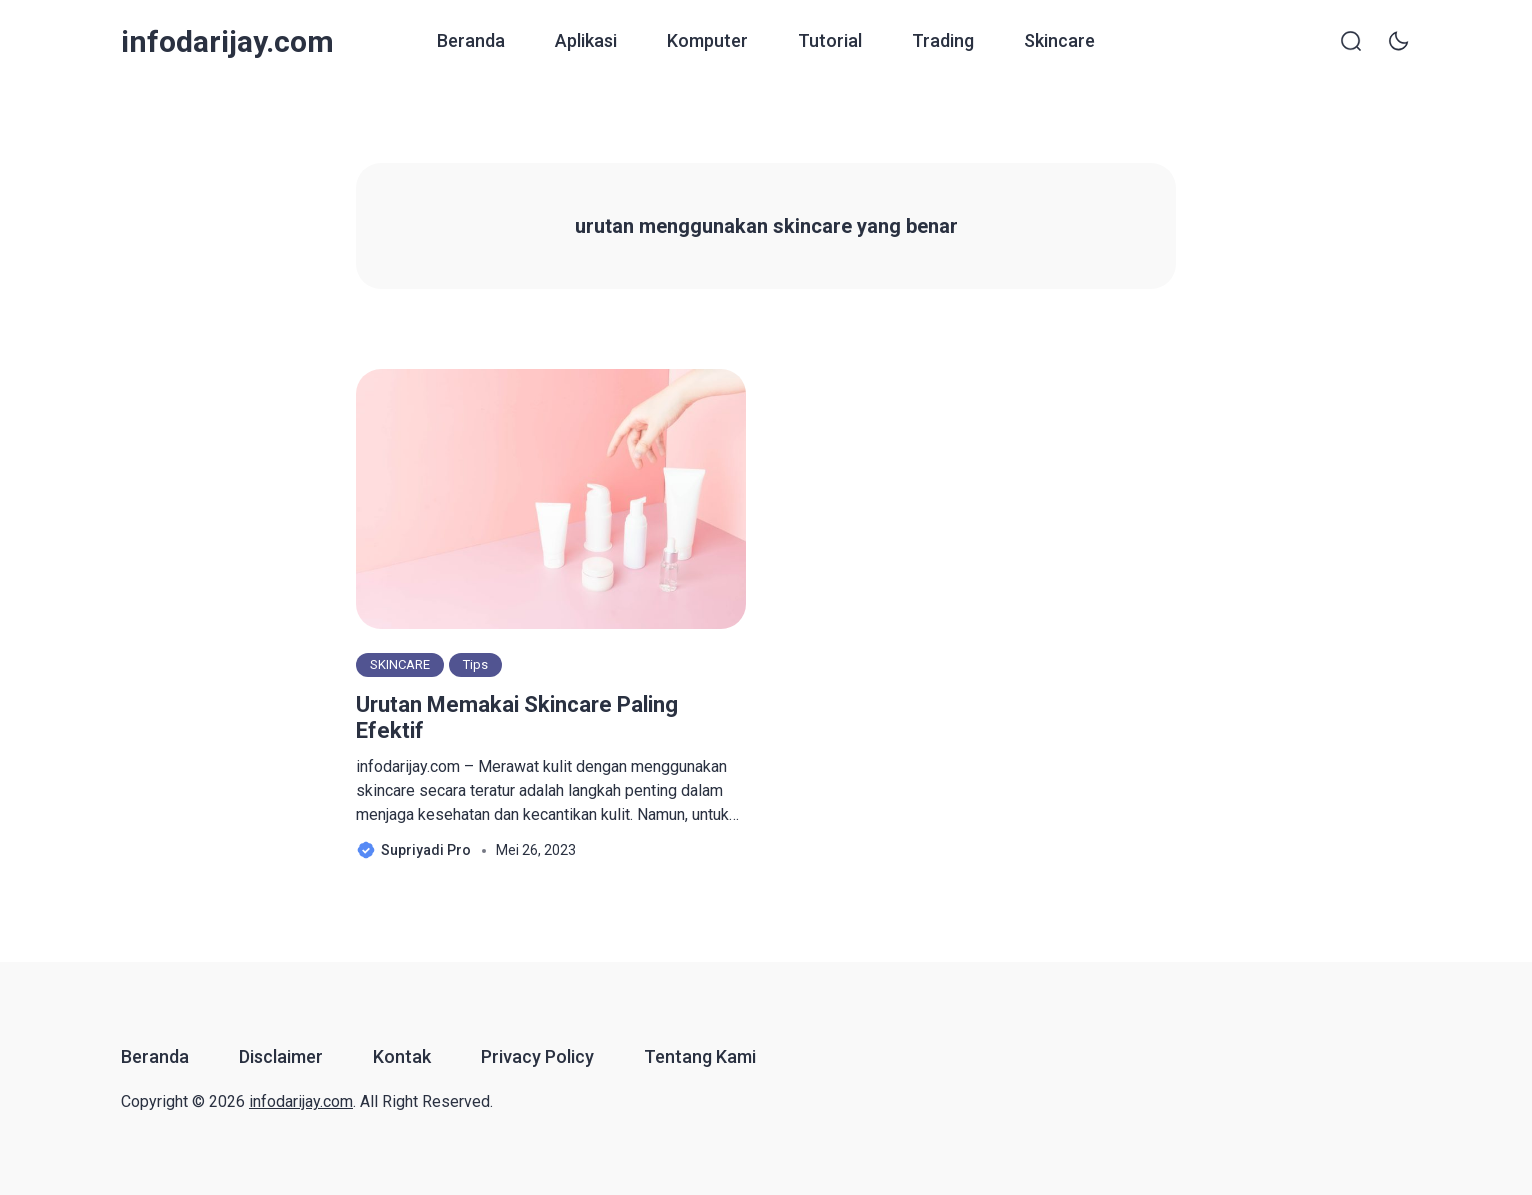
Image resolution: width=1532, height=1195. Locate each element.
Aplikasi (586, 40)
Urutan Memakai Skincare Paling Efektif (517, 717)
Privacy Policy (537, 1056)
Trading (943, 40)
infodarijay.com (227, 41)
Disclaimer (281, 1056)
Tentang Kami (700, 1056)
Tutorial (830, 40)
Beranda (471, 40)
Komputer (707, 40)
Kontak (402, 1056)
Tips (475, 664)
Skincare (1059, 40)
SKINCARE (400, 664)
